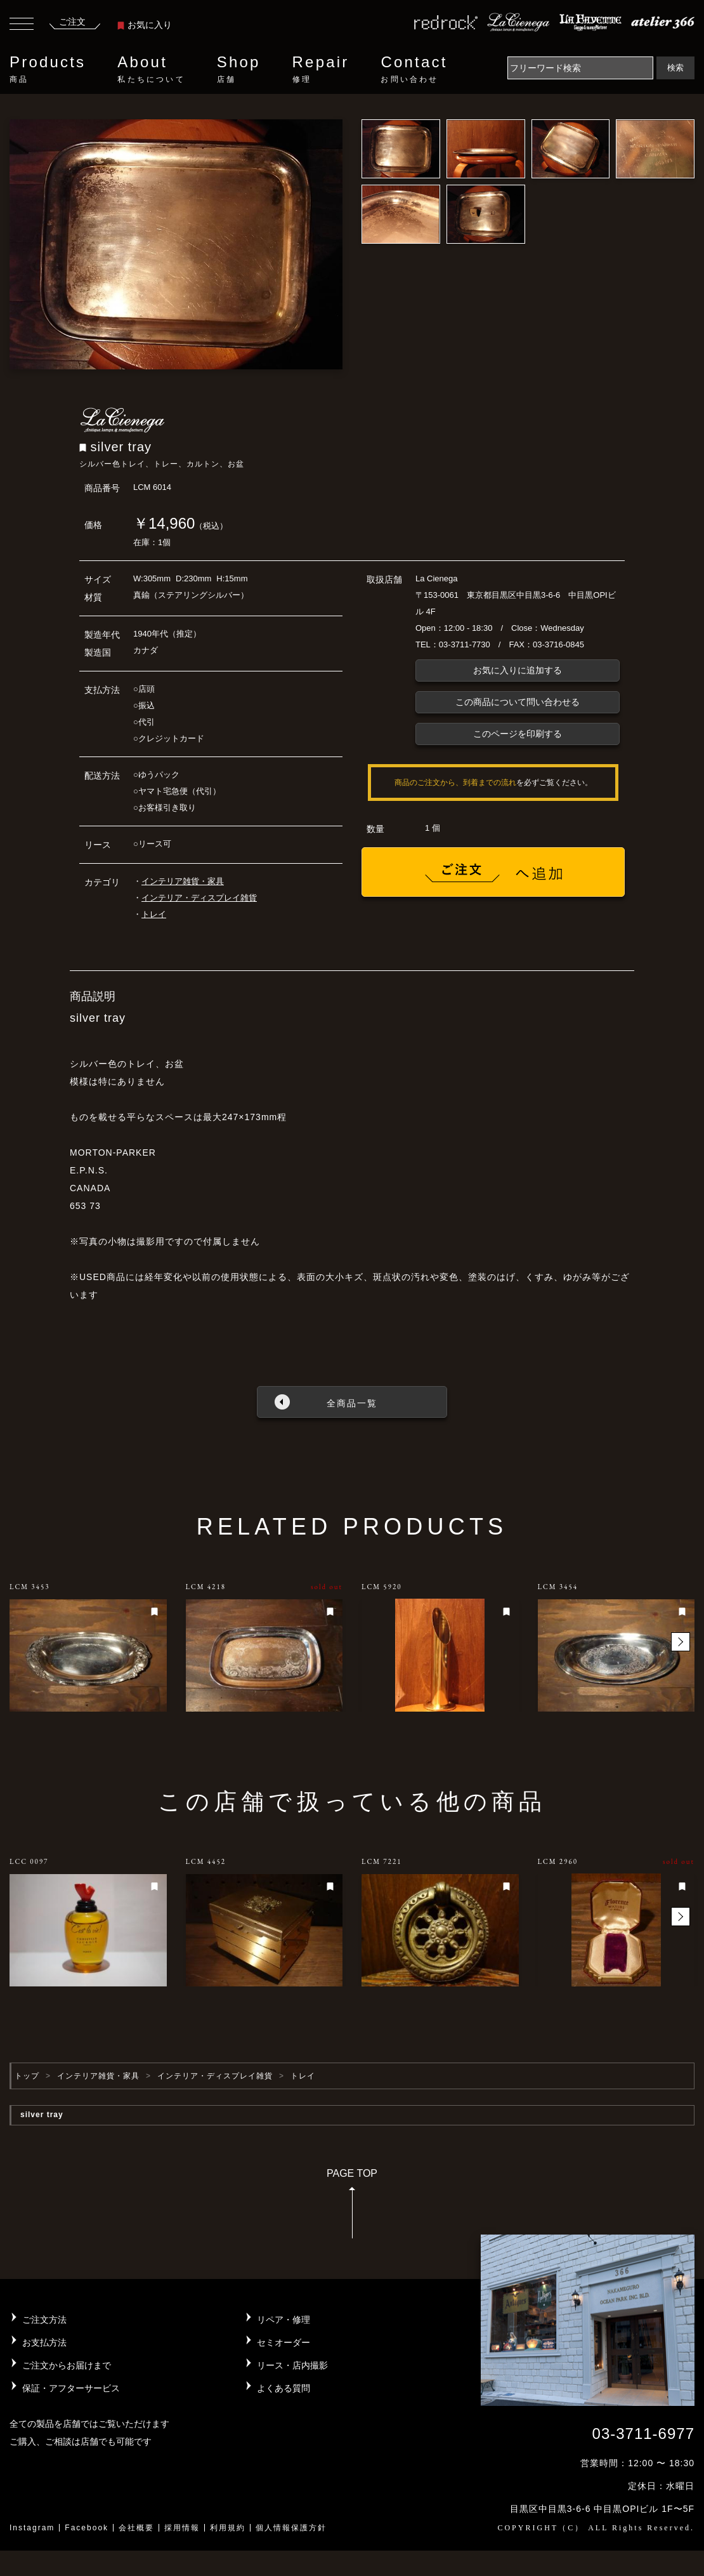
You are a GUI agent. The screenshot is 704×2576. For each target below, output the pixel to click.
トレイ (153, 914)
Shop (239, 69)
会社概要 (136, 2527)
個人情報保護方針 (291, 2527)
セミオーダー (283, 2342)
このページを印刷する (517, 734)
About (151, 69)
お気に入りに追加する (517, 670)
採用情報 (182, 2527)
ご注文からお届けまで (66, 2365)
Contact (414, 69)
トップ (27, 2075)
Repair (320, 69)
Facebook (86, 2527)
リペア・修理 (283, 2320)
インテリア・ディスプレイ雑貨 (199, 897)
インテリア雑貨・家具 (182, 881)
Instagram (32, 2527)
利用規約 (227, 2527)
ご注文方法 (44, 2320)
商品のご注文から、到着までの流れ (455, 782)
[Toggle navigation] (22, 25)
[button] (680, 1641)
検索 (675, 67)
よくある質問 (283, 2388)
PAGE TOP (352, 2207)
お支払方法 (44, 2342)
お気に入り (144, 25)
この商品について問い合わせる (517, 702)
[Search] (580, 67)
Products (48, 69)
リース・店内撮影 (292, 2365)
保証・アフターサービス (71, 2388)
